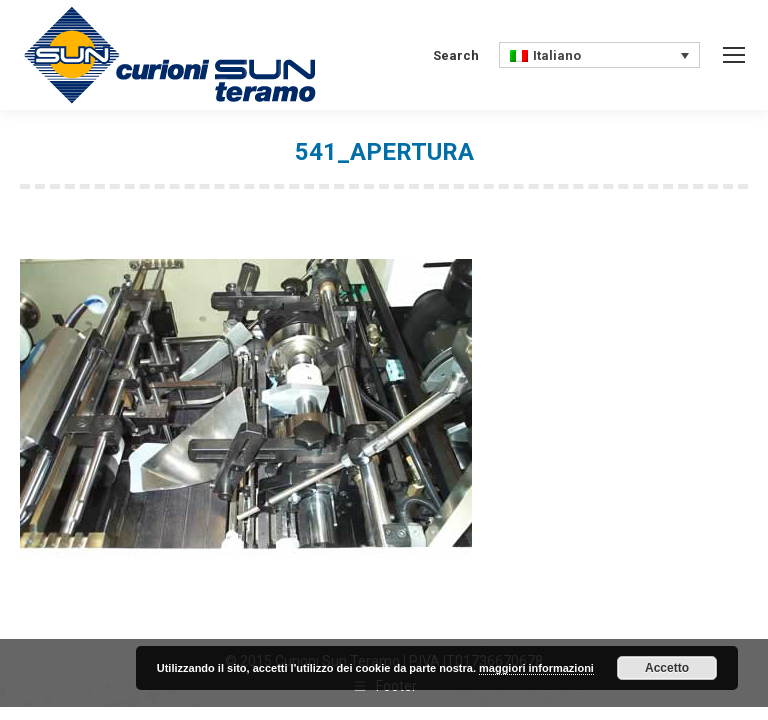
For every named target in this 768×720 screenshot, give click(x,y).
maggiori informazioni (536, 668)
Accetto (667, 668)
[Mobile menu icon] (734, 55)
